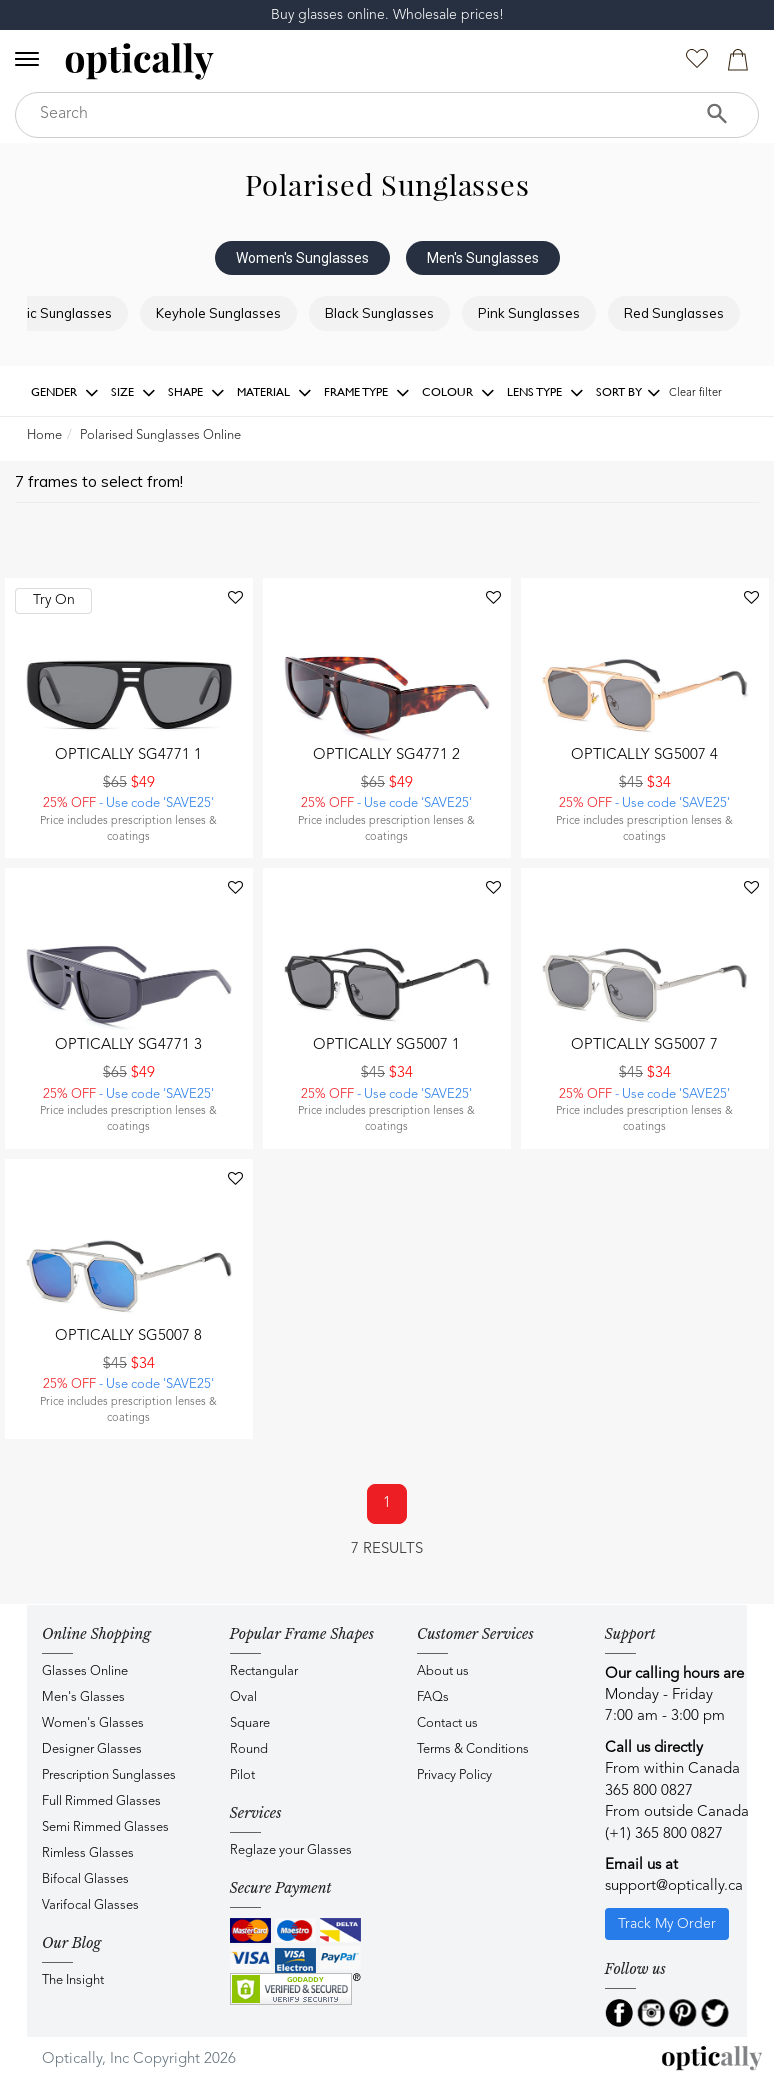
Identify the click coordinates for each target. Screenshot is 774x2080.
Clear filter (695, 393)
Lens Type (545, 392)
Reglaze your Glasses (291, 1850)
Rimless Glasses (88, 1853)
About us (443, 1671)
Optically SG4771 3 (128, 1045)
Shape (196, 392)
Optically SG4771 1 (128, 755)
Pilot (242, 1775)
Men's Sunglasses (483, 258)
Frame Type (367, 392)
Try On (54, 600)
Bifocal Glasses (85, 1879)
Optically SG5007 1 (386, 1045)
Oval (243, 1697)
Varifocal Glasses (90, 1905)
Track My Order (667, 1924)
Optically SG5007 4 (644, 755)
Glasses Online (85, 1671)
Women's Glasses (93, 1723)
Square (250, 1723)
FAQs (433, 1697)
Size (133, 392)
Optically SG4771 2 (386, 755)
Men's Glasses (83, 1697)
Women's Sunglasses (302, 258)
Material (274, 392)
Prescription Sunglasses (109, 1775)
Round (249, 1749)
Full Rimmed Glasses (101, 1801)
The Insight (73, 1980)
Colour (458, 392)
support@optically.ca (674, 1886)
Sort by (628, 392)
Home (44, 435)
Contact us (447, 1723)
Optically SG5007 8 (128, 1336)
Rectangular (264, 1671)
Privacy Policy (454, 1775)
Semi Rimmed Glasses (105, 1827)
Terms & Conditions (473, 1749)
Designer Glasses (92, 1749)
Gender (65, 392)
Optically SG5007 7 (644, 1045)
